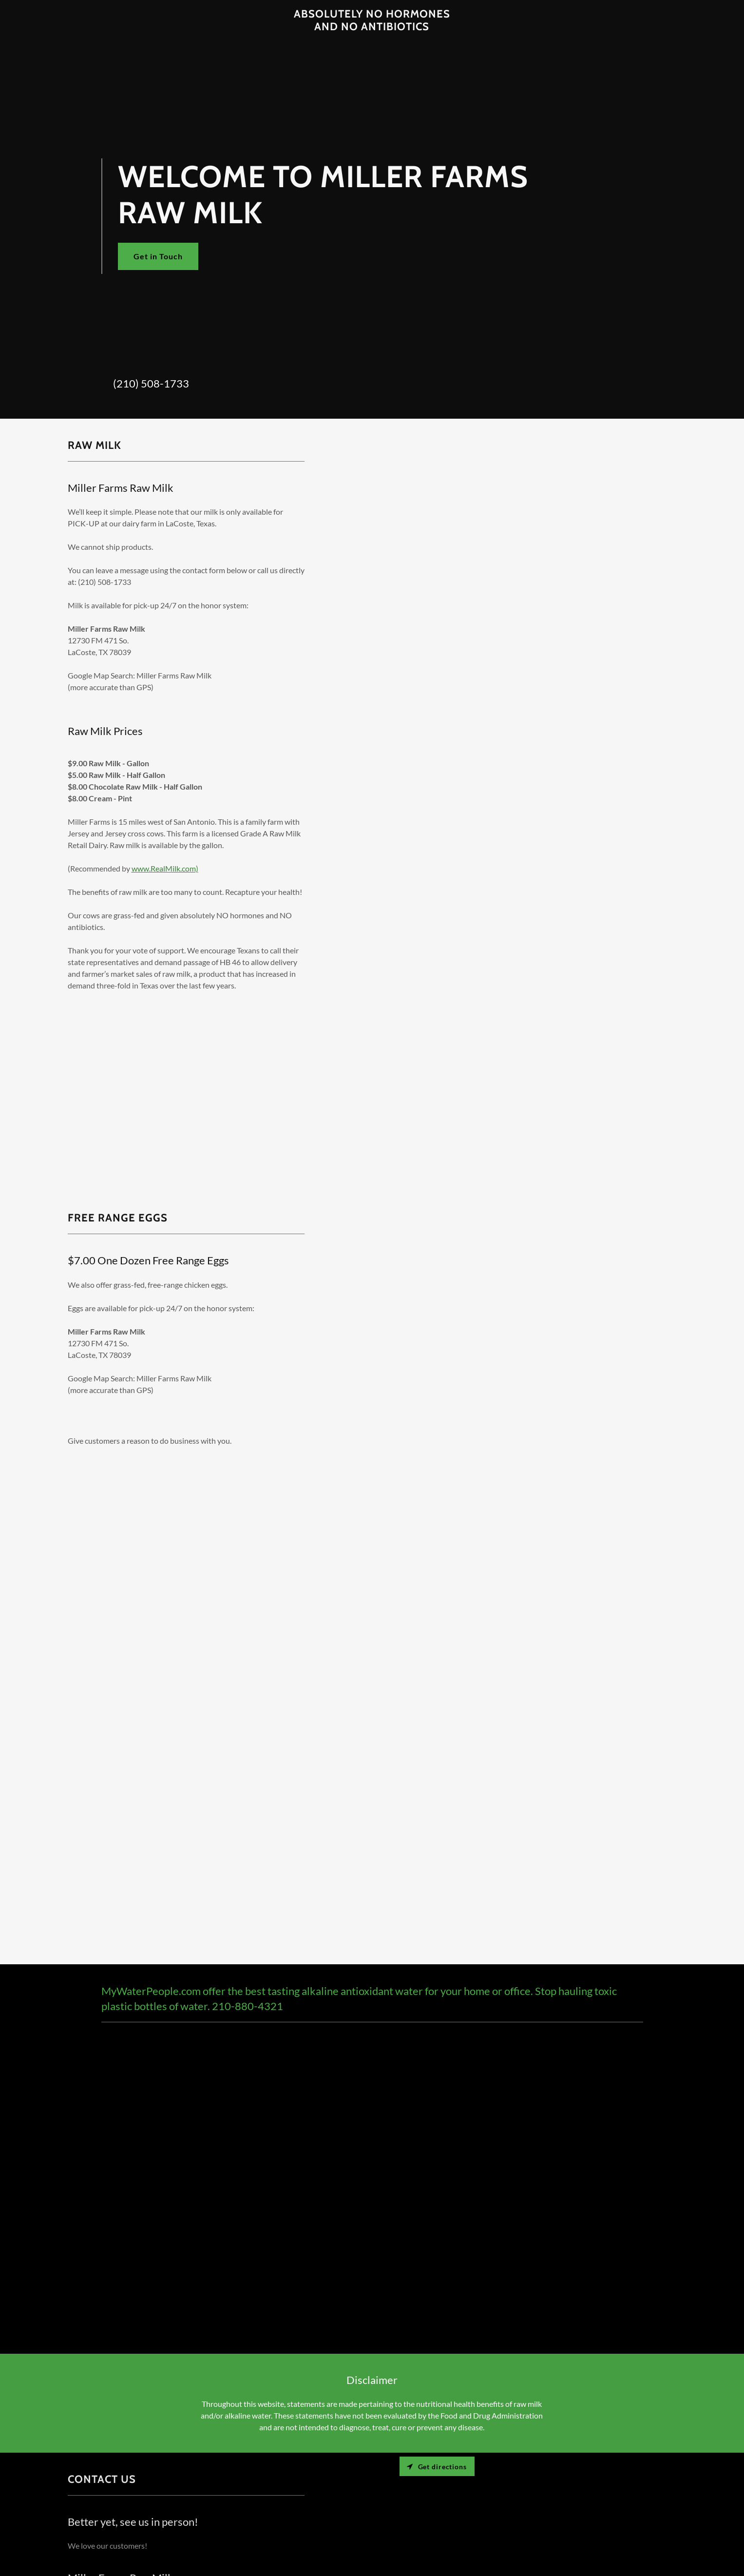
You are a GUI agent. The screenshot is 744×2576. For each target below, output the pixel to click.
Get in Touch (158, 256)
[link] (372, 27)
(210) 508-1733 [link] (151, 383)
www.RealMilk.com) (165, 868)
